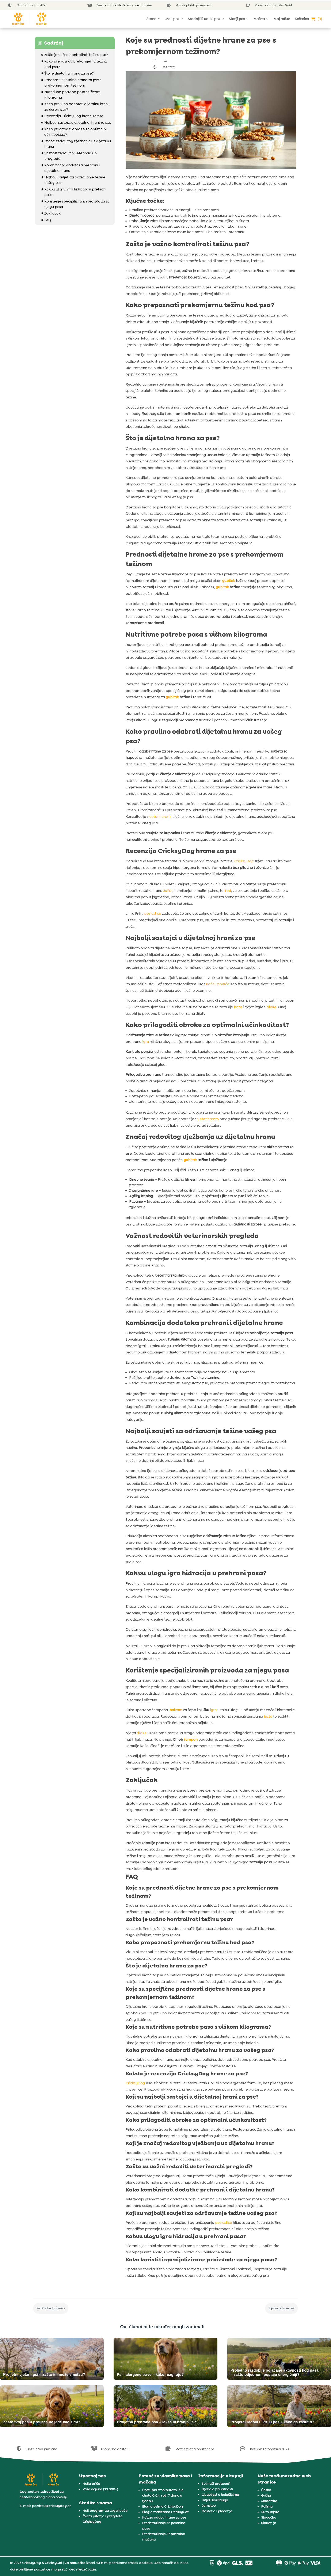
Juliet (168, 890)
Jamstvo (209, 2505)
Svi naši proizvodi (216, 2483)
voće (210, 984)
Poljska (267, 2506)
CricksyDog (244, 861)
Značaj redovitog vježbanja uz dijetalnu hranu (76, 143)
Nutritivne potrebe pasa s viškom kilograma (70, 94)
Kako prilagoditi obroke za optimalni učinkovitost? (74, 131)
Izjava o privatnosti (217, 2489)
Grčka (266, 2495)
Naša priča (91, 2483)
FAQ (46, 220)
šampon (191, 1739)
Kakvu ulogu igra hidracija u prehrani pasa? (73, 191)
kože (238, 1007)
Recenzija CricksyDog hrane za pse (72, 116)
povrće (223, 984)
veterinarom (160, 816)
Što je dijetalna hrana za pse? (67, 73)
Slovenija (268, 2523)
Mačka (259, 18)
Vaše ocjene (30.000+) (100, 2489)
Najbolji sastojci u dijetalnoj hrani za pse (76, 122)
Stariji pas (237, 18)
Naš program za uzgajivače (105, 2510)
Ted (227, 890)
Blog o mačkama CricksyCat (165, 2512)
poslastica (152, 913)
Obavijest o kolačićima (220, 2494)
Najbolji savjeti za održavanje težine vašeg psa (73, 179)
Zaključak (51, 213)
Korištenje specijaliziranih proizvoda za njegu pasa (75, 203)
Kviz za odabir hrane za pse (164, 2517)
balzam (176, 1710)
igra (145, 1041)
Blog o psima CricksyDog (162, 2506)
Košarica (302, 18)
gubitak (228, 580)
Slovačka (268, 2517)
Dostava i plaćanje (217, 2511)
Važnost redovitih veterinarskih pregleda (69, 155)
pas (165, 61)
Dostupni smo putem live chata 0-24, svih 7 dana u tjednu (162, 2495)
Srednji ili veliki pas (204, 18)
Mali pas (172, 18)
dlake (272, 1007)
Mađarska (269, 2501)
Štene (151, 18)
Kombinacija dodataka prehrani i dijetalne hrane (70, 167)
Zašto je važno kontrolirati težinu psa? (74, 54)
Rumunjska (270, 2512)
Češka (266, 2490)
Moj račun (282, 18)
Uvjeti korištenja (215, 2500)
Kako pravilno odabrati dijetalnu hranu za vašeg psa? (75, 106)
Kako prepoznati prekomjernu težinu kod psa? (74, 63)
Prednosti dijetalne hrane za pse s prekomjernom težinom (71, 82)
